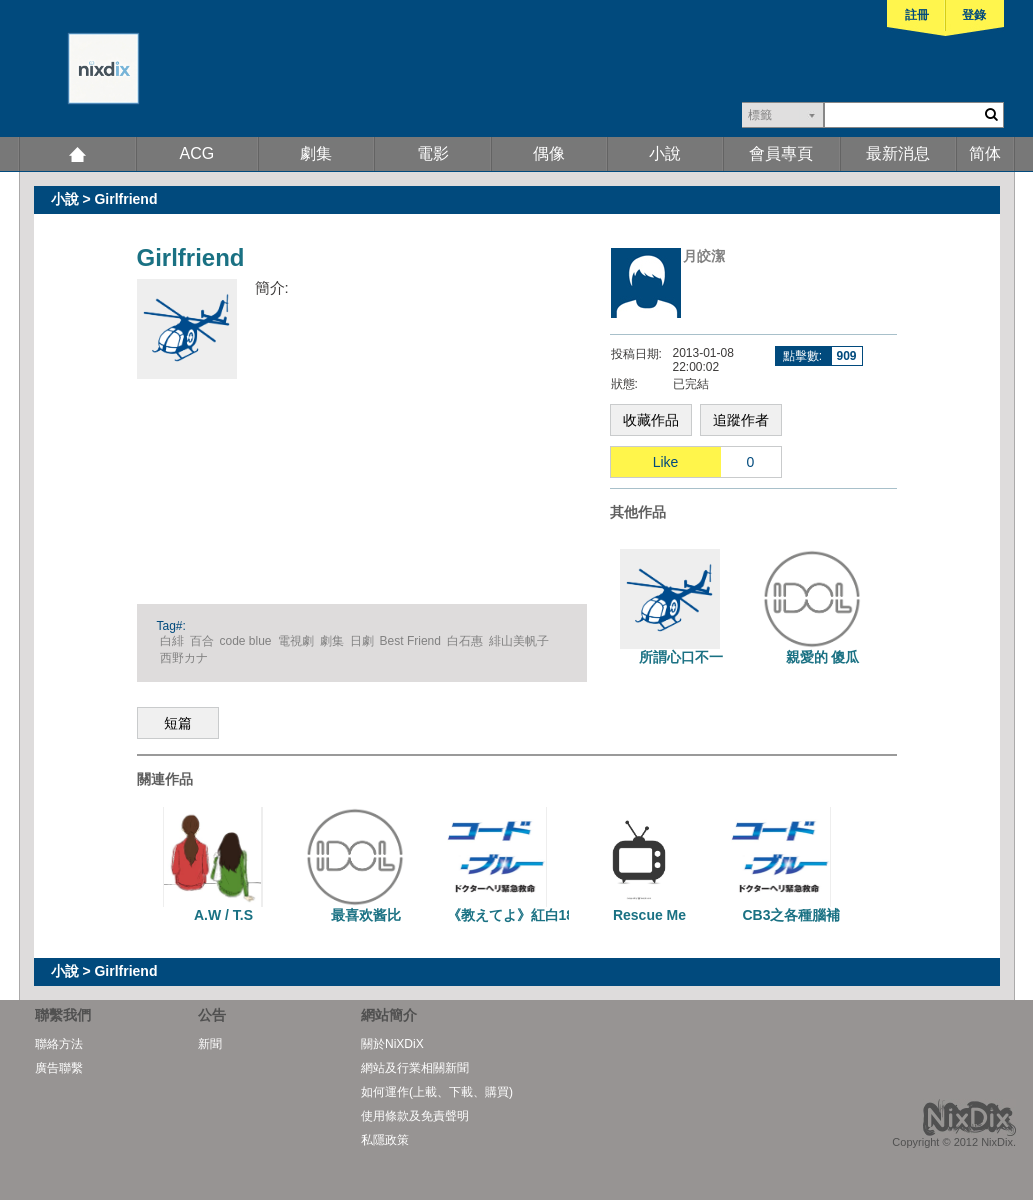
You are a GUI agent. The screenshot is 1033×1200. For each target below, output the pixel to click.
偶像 (549, 153)
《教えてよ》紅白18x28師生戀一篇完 (564, 915)
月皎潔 (704, 256)
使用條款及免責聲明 (415, 1116)
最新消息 (898, 153)
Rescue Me (649, 915)
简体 (985, 153)
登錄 (974, 15)
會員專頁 (781, 153)
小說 (665, 153)
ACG (197, 153)
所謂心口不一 (681, 657)
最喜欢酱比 (366, 915)
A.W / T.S (223, 915)
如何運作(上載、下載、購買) (437, 1092)
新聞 (210, 1044)
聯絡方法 (59, 1044)
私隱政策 (385, 1140)
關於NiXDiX (392, 1044)
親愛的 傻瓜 (823, 657)
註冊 (917, 15)
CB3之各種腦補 (791, 915)
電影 (433, 153)
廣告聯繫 (59, 1068)
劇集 (316, 153)
